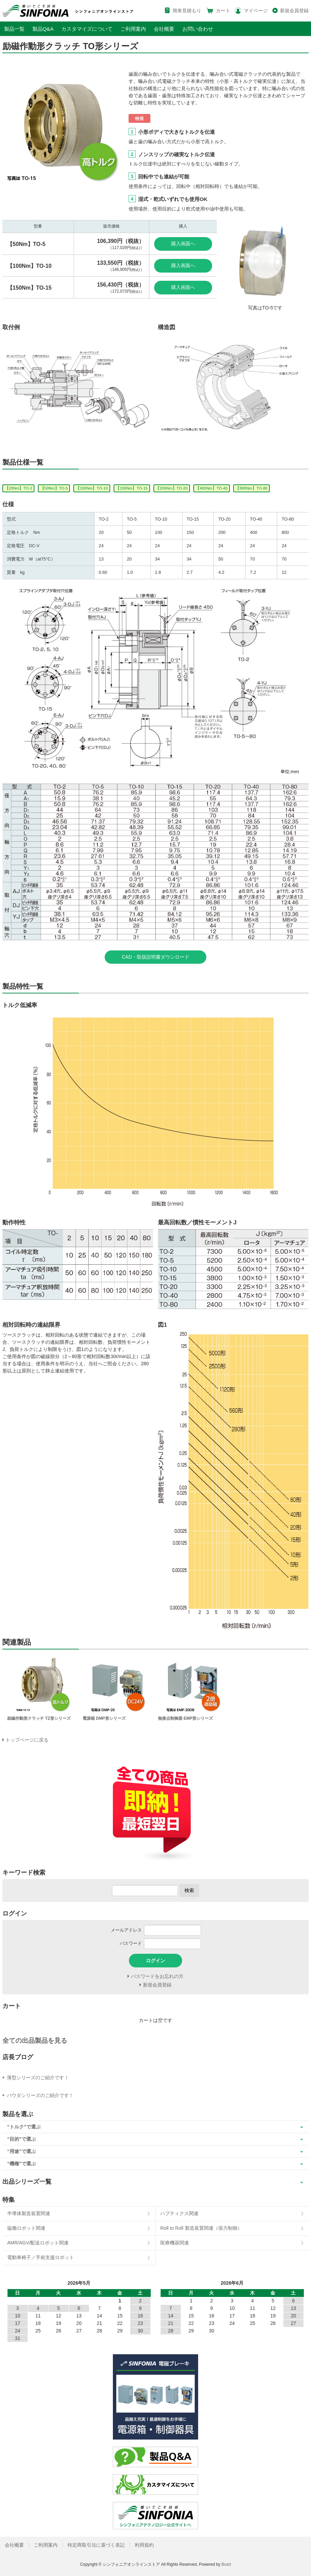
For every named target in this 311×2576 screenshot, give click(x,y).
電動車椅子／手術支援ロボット (40, 2257)
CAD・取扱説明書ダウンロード (155, 957)
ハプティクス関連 (179, 2213)
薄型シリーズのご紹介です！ (38, 2077)
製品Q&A (43, 29)
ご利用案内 (133, 29)
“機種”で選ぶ (21, 2163)
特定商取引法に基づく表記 (96, 2545)
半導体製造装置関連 (28, 2213)
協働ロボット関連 (26, 2228)
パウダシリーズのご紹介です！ (40, 2095)
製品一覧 (14, 29)
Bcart (226, 2564)
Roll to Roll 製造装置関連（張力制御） (201, 2228)
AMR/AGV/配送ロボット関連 (38, 2242)
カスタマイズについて (87, 29)
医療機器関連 (174, 2242)
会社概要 (164, 29)
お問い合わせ (197, 29)
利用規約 (144, 2545)
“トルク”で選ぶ (24, 2126)
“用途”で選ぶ (21, 2151)
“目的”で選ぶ (21, 2139)
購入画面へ (183, 243)
